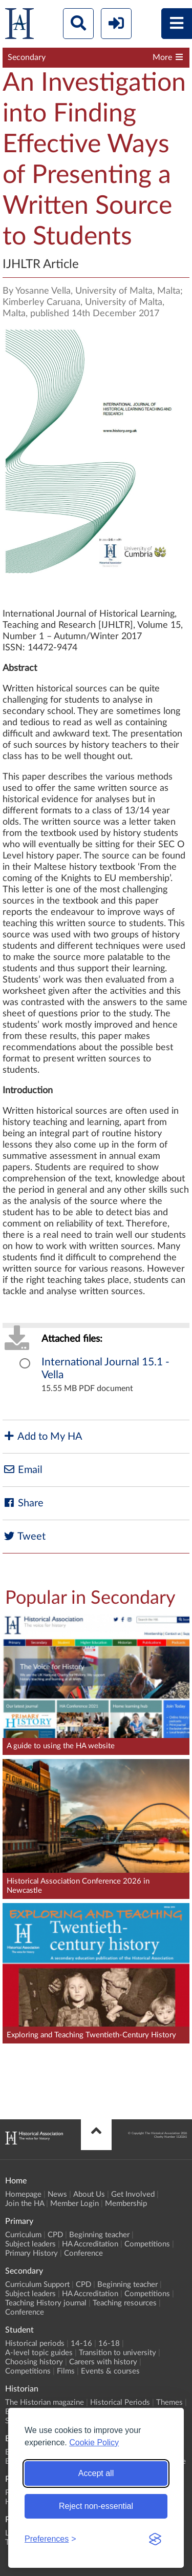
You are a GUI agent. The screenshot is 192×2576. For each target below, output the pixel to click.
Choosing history (34, 2362)
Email (22, 1469)
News (57, 2194)
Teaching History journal (46, 2303)
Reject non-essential (96, 2506)
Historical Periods (120, 2402)
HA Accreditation (90, 2244)
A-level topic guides (39, 2353)
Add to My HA (42, 1436)
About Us (89, 2194)
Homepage (23, 2194)
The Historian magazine (44, 2402)
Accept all (96, 2473)
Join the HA (24, 2203)
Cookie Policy (94, 2442)
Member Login (74, 2203)
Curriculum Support (37, 2284)
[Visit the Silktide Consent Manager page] (155, 2539)
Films (66, 2371)
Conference (83, 2253)
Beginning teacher (99, 2235)
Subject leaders (30, 2244)
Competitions (147, 2244)
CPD (55, 2235)
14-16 (81, 2343)
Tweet (24, 1536)
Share (23, 1503)
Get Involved (133, 2194)
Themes (169, 2402)
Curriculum (23, 2235)
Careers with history (103, 2362)
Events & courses (110, 2371)
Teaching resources (125, 2303)
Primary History (31, 2253)
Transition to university (117, 2353)
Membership (126, 2203)
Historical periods (35, 2343)
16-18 (109, 2343)
